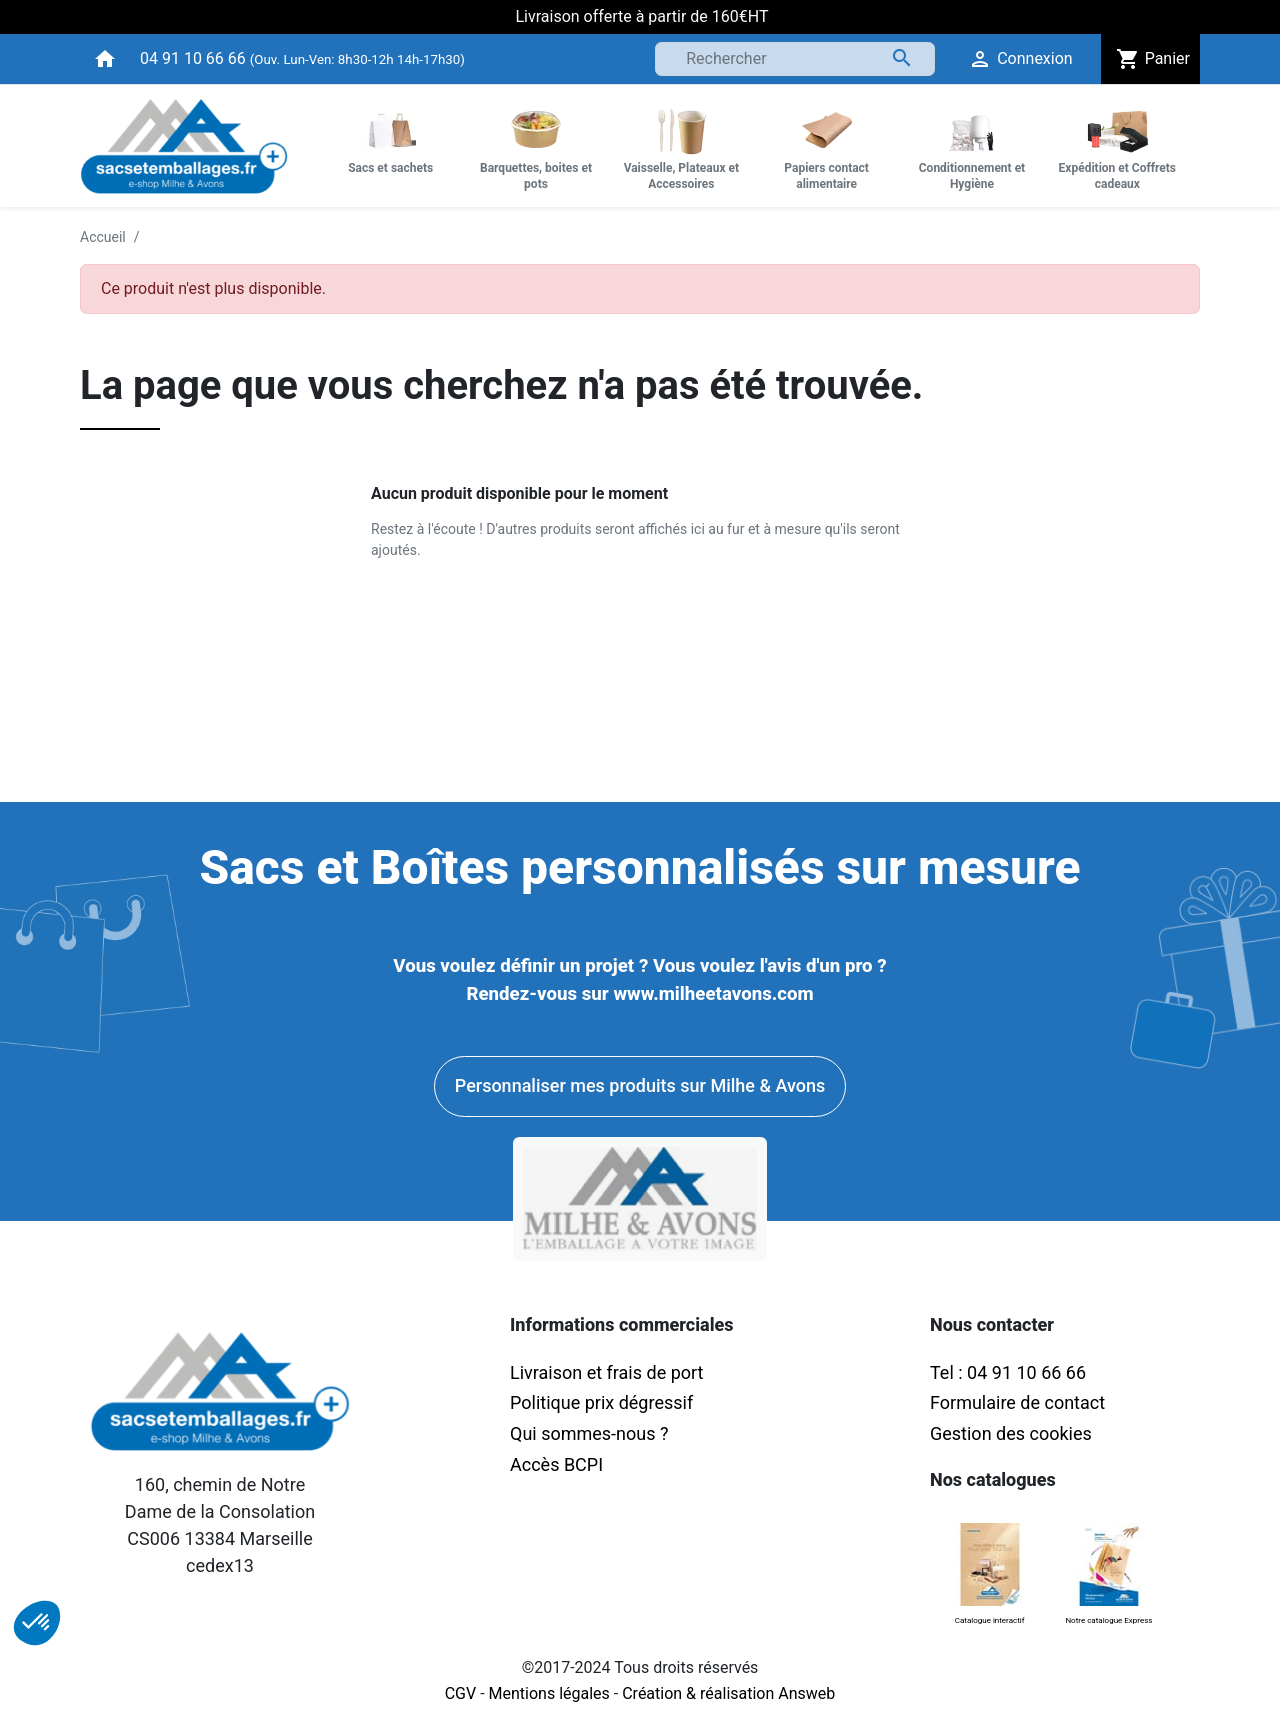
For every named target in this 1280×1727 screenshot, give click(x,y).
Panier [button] (1150, 59)
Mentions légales (549, 1693)
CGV (461, 1693)
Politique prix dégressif (601, 1402)
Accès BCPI (556, 1464)
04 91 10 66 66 (193, 58)
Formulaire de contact (1017, 1402)
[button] (37, 1623)
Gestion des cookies (1011, 1433)
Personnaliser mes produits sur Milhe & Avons (640, 1085)
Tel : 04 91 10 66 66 (1008, 1372)
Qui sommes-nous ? (589, 1433)
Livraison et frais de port (609, 1372)
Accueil (103, 237)
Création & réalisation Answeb (728, 1693)
